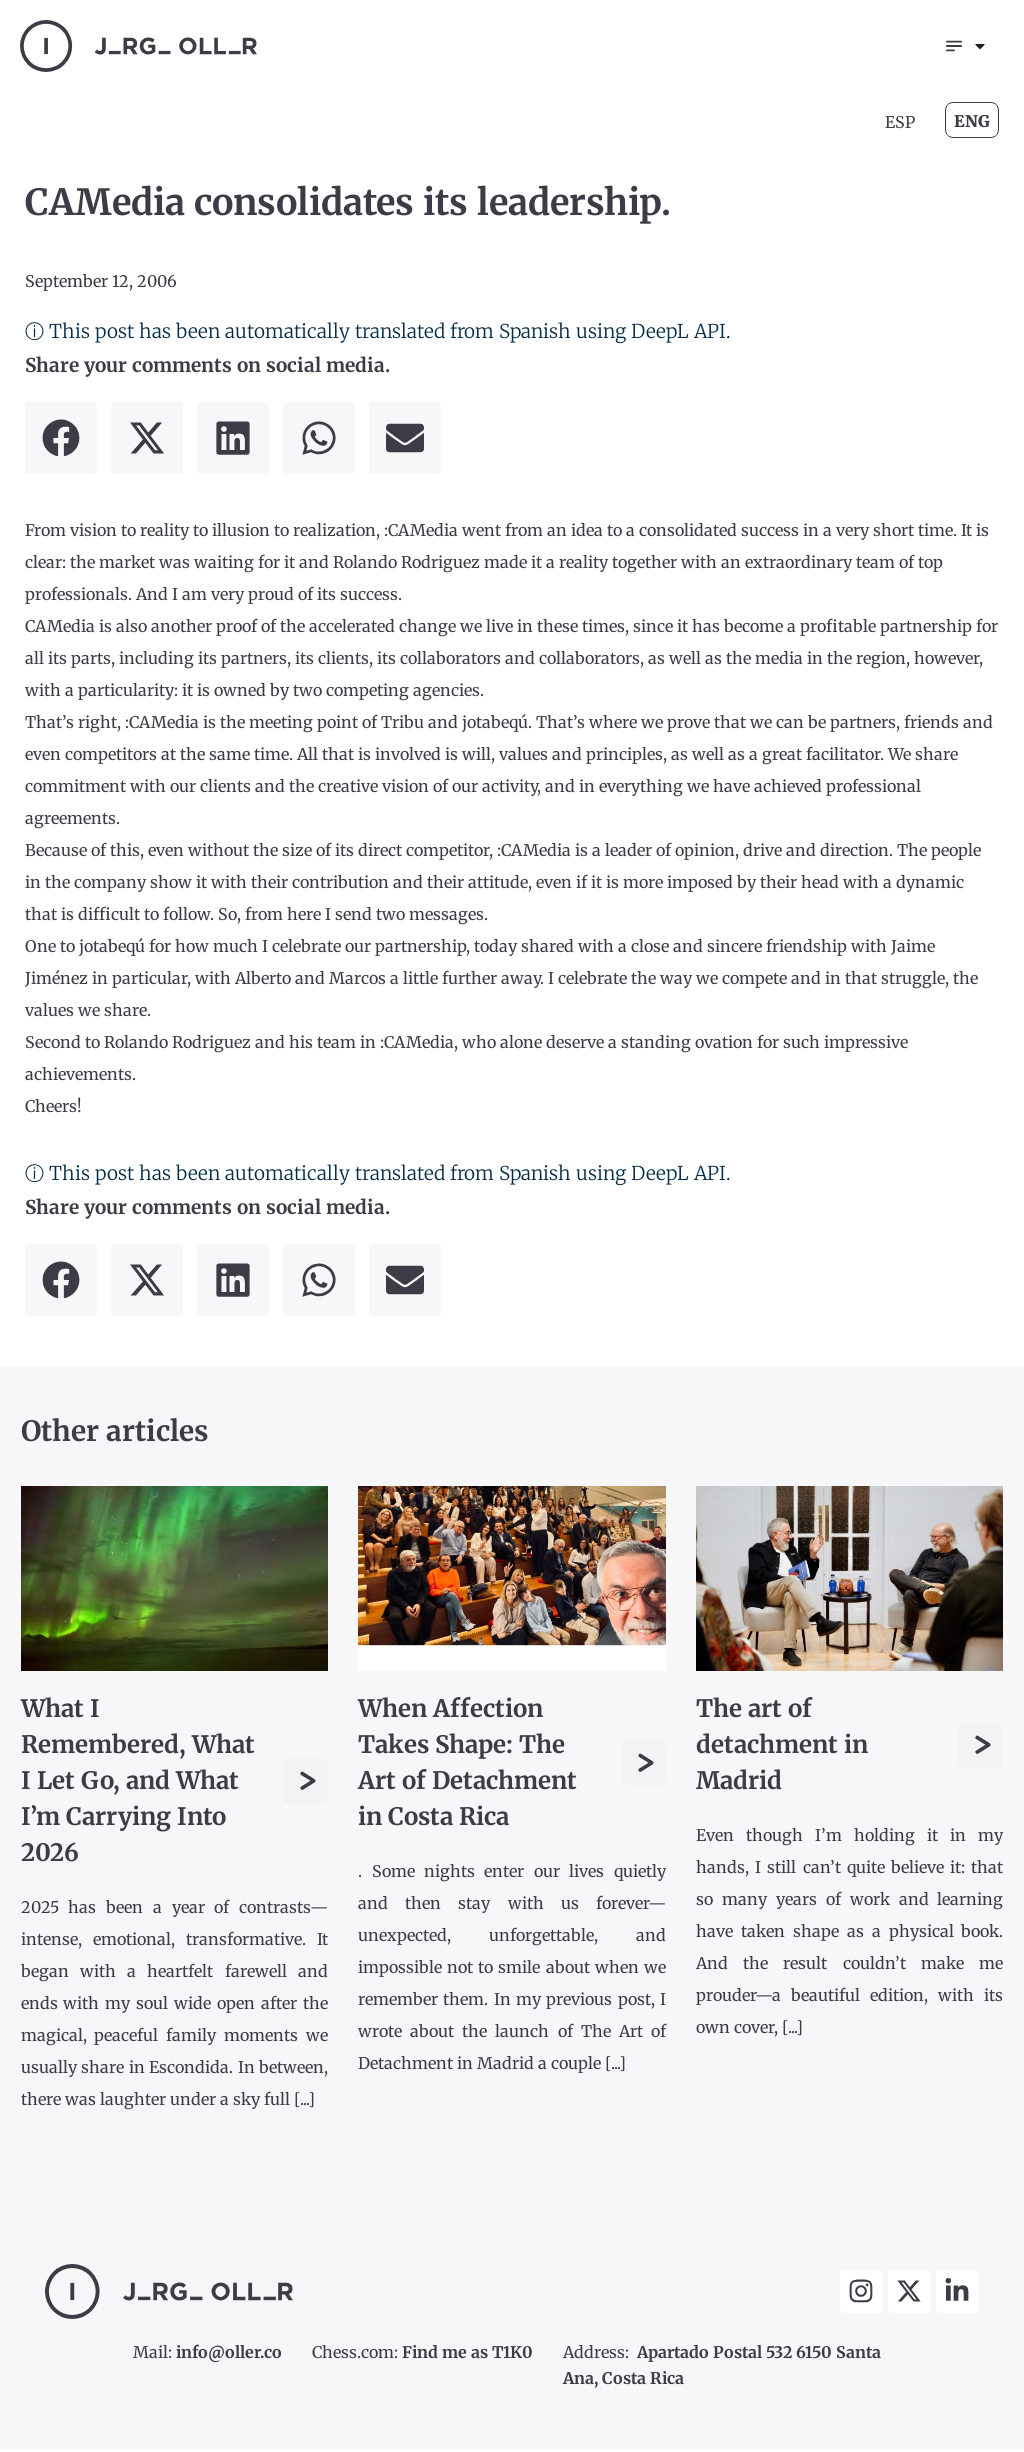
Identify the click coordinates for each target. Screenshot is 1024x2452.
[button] (61, 440)
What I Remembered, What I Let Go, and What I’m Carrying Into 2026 (138, 1782)
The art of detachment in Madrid (782, 1746)
